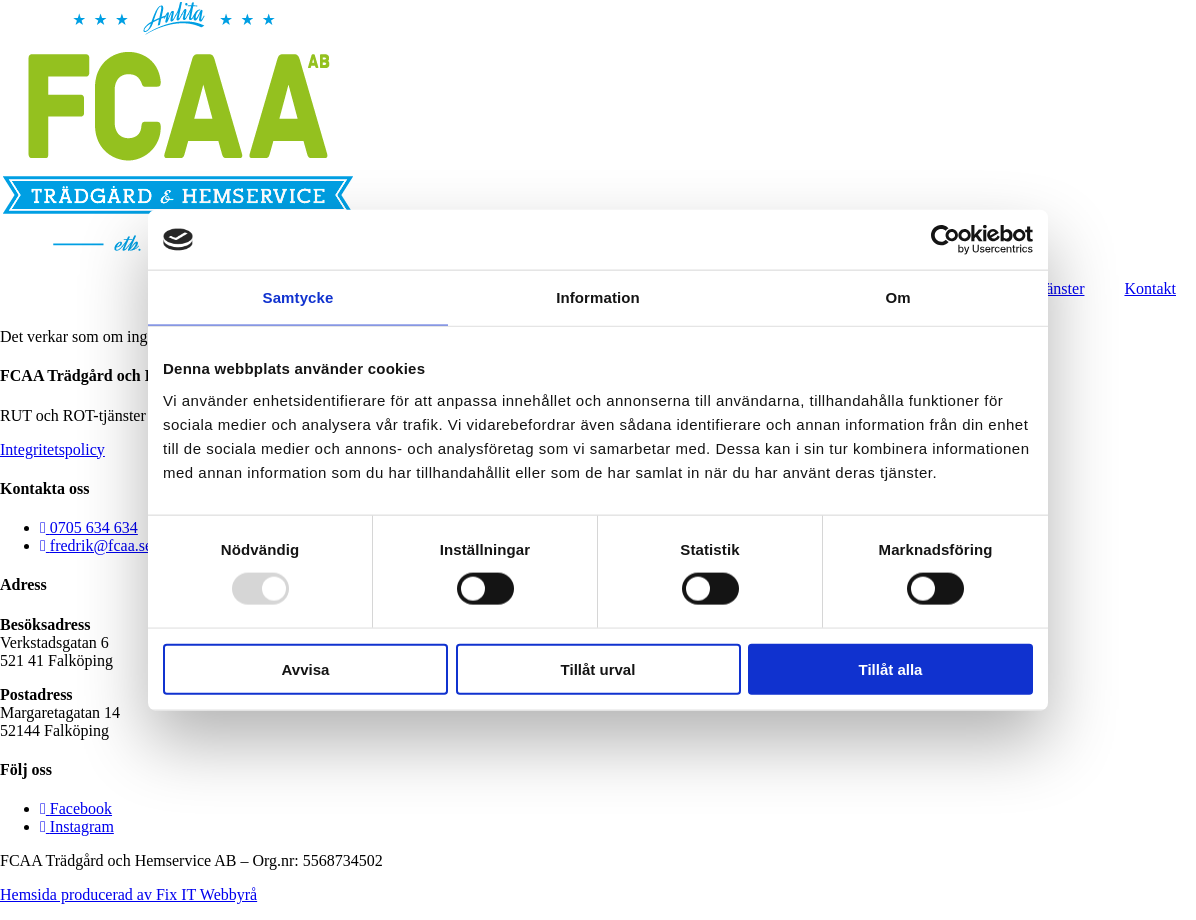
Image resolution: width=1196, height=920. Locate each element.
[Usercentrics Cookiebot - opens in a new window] (945, 240)
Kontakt (1150, 288)
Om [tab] (897, 297)
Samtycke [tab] (298, 297)
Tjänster (1058, 288)
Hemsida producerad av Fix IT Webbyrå (128, 894)
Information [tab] (598, 297)
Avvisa (306, 668)
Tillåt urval (598, 668)
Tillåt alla (891, 668)
